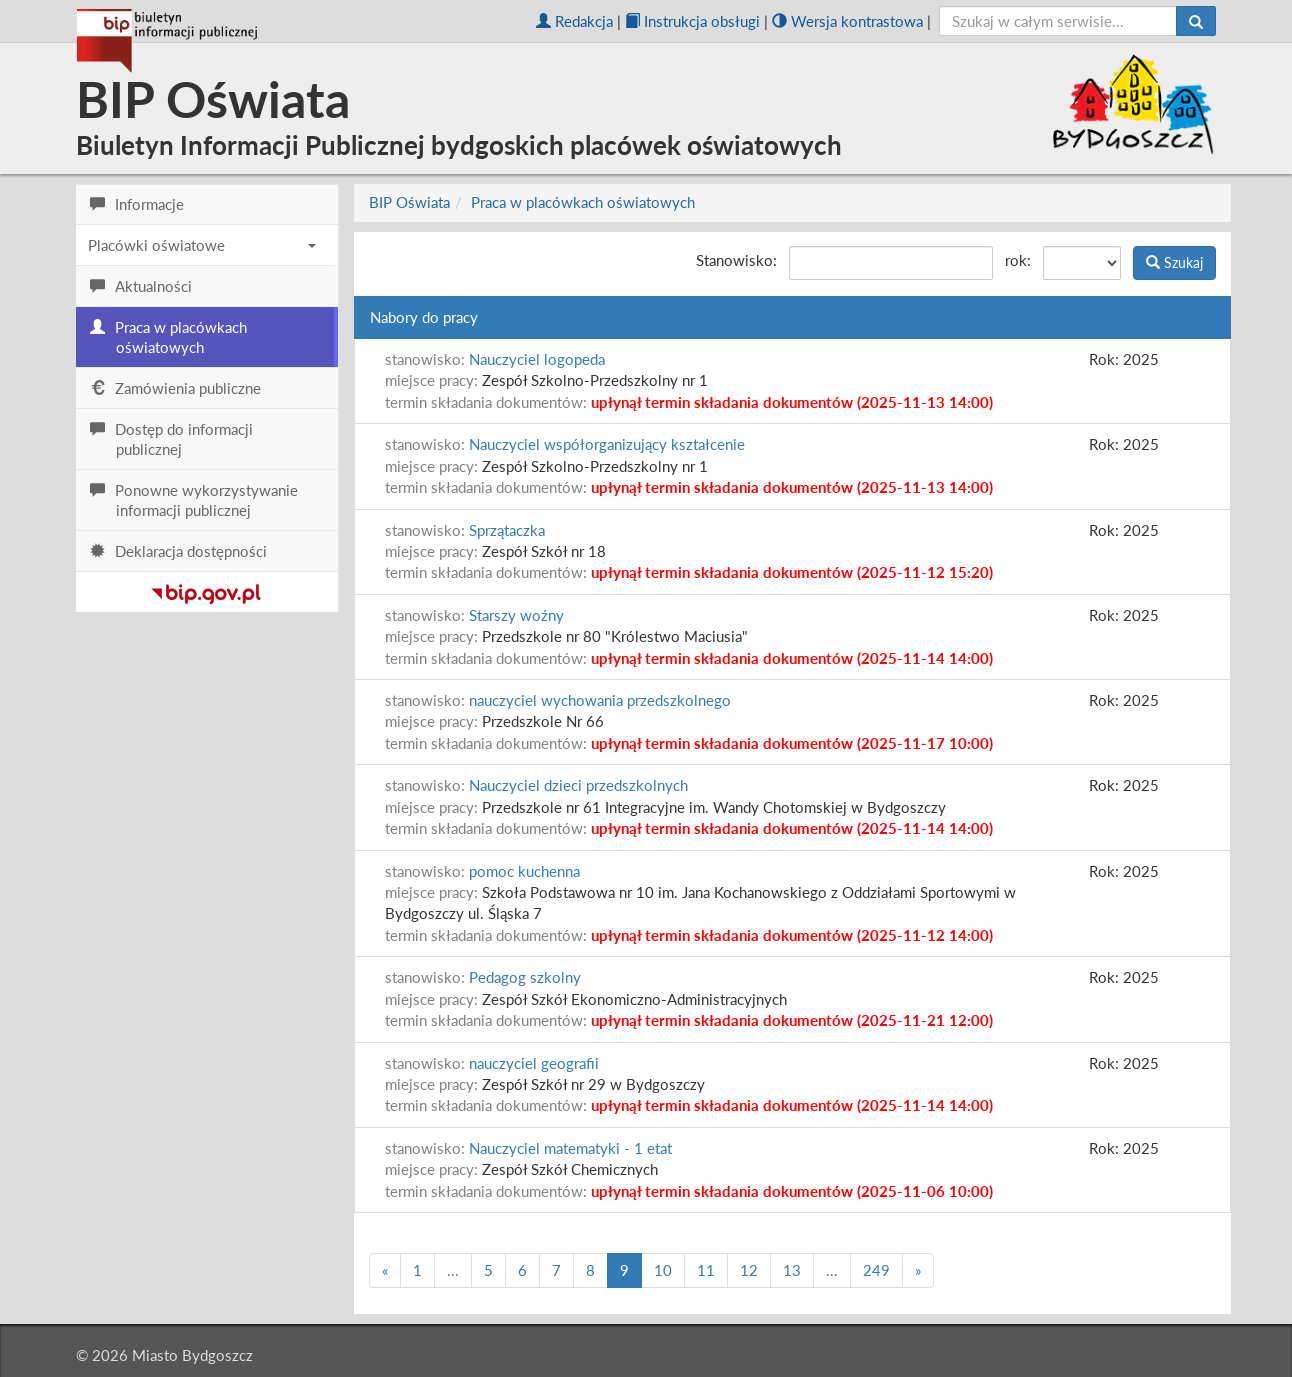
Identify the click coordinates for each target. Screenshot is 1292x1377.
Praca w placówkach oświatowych (583, 202)
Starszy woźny (516, 615)
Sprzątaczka (507, 530)
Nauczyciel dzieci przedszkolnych (578, 785)
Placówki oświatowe (202, 245)
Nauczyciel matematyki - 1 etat (570, 1148)
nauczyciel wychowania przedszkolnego (600, 700)
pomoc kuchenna (524, 871)
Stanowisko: (736, 260)
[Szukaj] (1196, 21)
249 (876, 1270)
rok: (1018, 260)
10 (663, 1270)
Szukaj (1174, 262)
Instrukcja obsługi (692, 21)
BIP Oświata (409, 202)
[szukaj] (1058, 21)
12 (749, 1270)
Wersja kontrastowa (847, 21)
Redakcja (574, 21)
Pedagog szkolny (525, 977)
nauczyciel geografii (534, 1063)
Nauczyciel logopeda (537, 359)
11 (706, 1270)
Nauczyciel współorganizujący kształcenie (607, 444)
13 (792, 1270)
